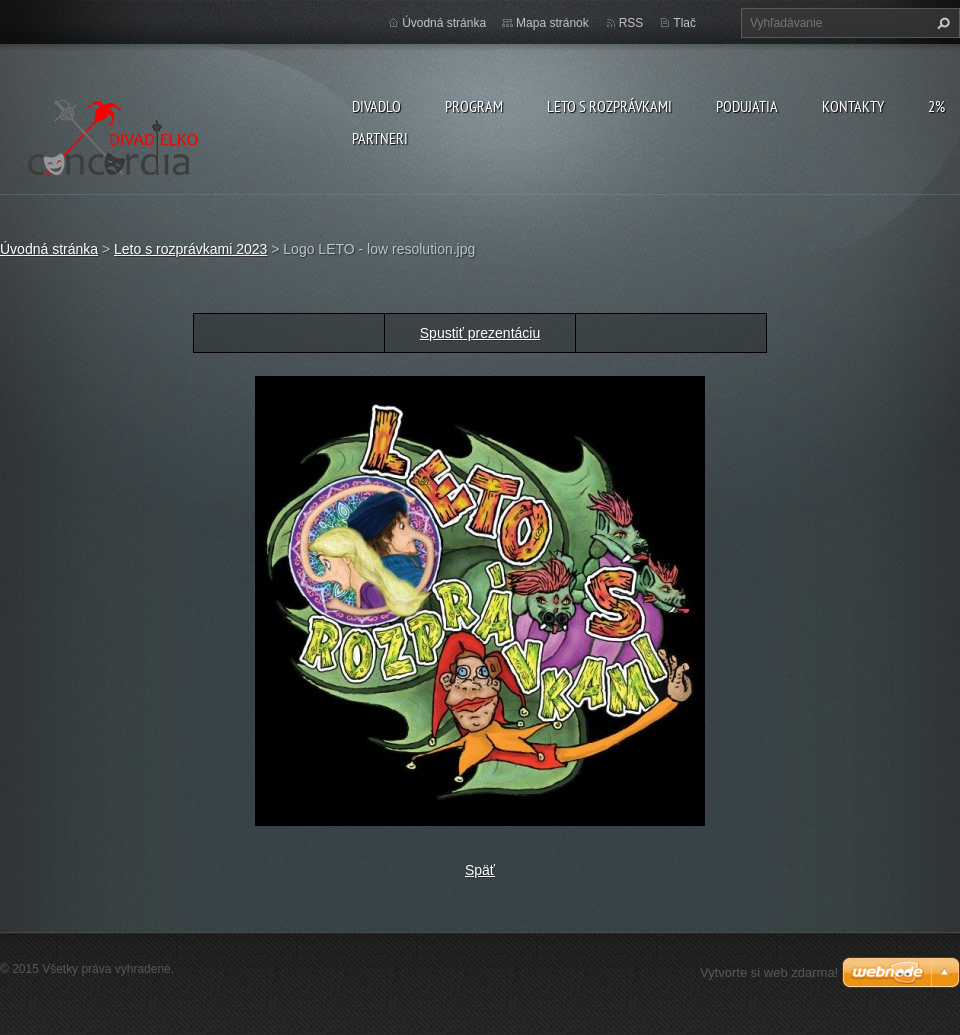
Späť (480, 870)
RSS (631, 23)
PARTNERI (380, 138)
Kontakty (853, 106)
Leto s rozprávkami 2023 (190, 249)
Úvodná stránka (444, 23)
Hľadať (941, 23)
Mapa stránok (552, 23)
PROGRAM (474, 106)
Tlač (684, 23)
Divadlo (376, 106)
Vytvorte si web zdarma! (769, 972)
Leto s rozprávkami (609, 106)
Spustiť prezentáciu (480, 333)
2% (936, 106)
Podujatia (747, 106)
